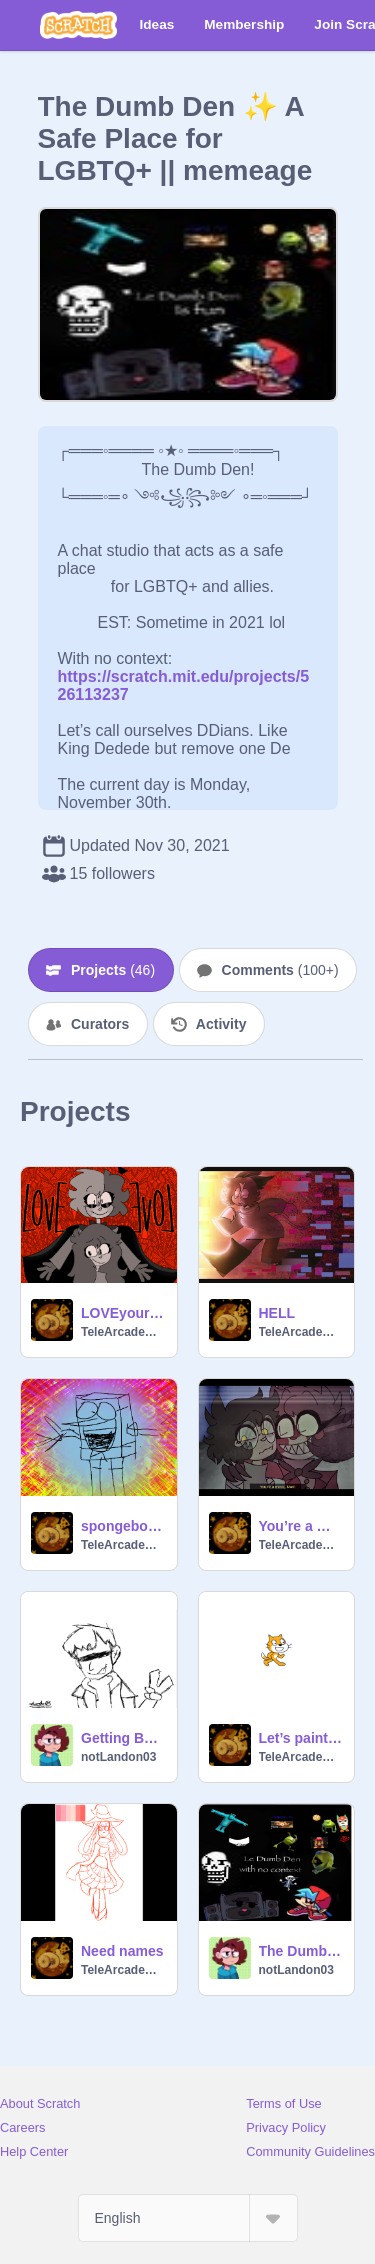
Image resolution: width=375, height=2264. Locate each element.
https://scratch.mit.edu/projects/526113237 (184, 676)
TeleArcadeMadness (123, 1332)
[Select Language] (188, 2218)
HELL (277, 1313)
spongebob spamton (123, 1526)
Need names (122, 1951)
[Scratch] (78, 25)
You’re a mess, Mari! (301, 1526)
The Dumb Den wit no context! (301, 1951)
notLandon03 (118, 1757)
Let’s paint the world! (301, 1738)
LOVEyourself (123, 1313)
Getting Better (123, 1738)
